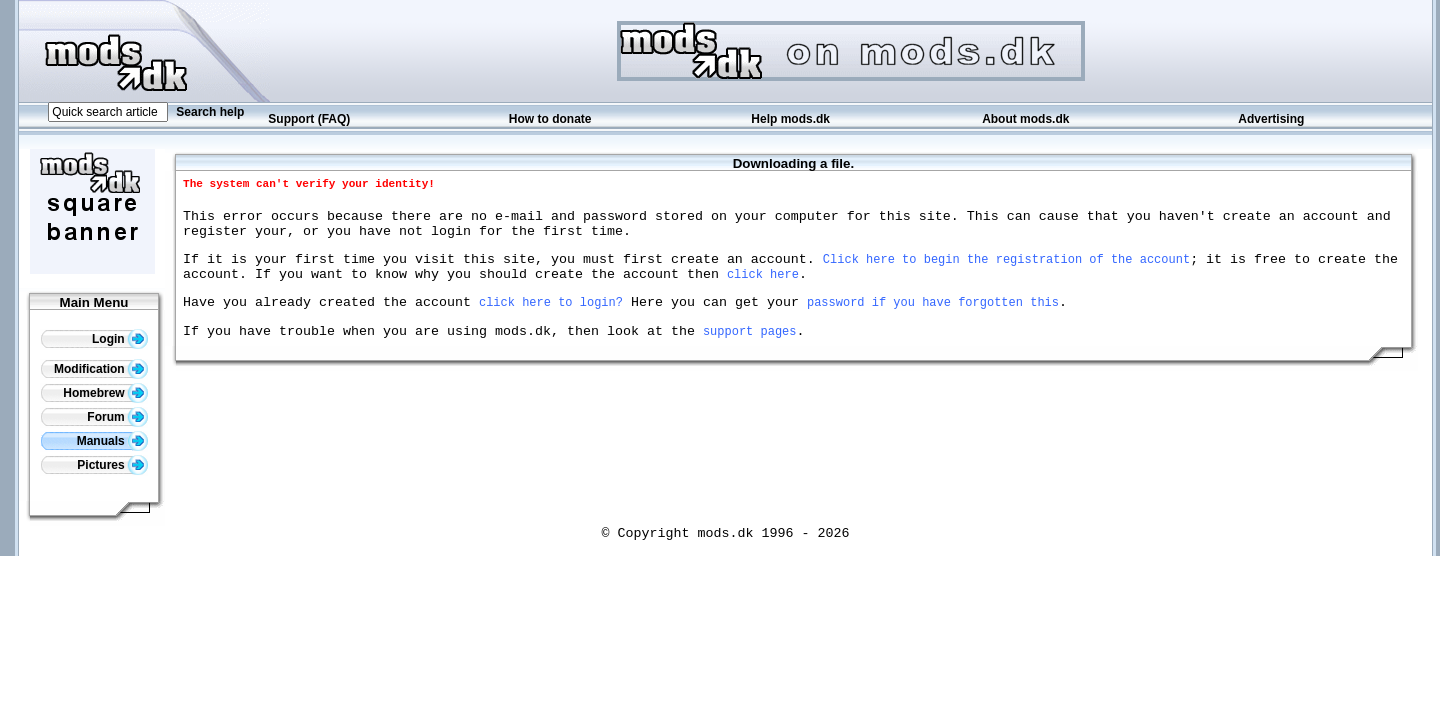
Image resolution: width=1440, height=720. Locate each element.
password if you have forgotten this (933, 319)
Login (120, 339)
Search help (210, 112)
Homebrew (105, 393)
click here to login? (551, 319)
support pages (750, 351)
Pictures (112, 465)
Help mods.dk (790, 119)
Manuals (112, 441)
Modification (101, 369)
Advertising (1271, 119)
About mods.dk (1025, 119)
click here (763, 288)
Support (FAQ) (309, 119)
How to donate (550, 119)
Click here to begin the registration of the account (1006, 270)
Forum (117, 417)
